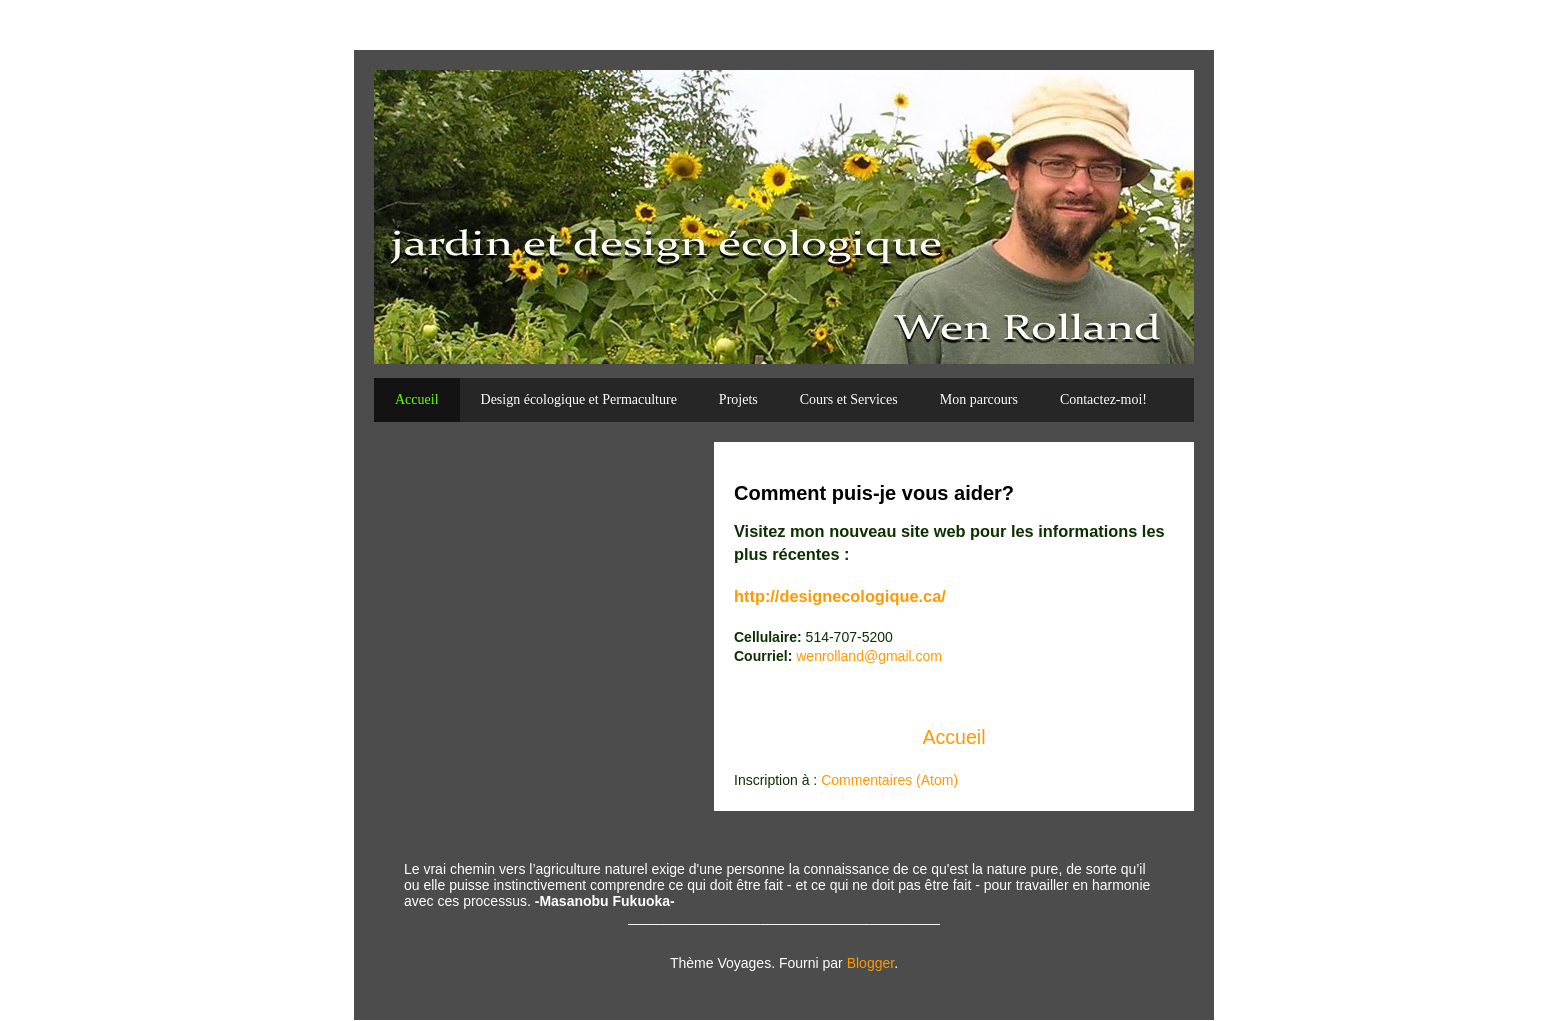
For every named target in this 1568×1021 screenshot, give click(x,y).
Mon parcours (979, 399)
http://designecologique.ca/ (840, 596)
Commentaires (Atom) (889, 780)
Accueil (417, 399)
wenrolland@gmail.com (869, 656)
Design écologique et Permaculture (579, 399)
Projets (738, 399)
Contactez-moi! (1103, 399)
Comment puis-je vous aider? (874, 493)
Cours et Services (849, 399)
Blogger (870, 963)
